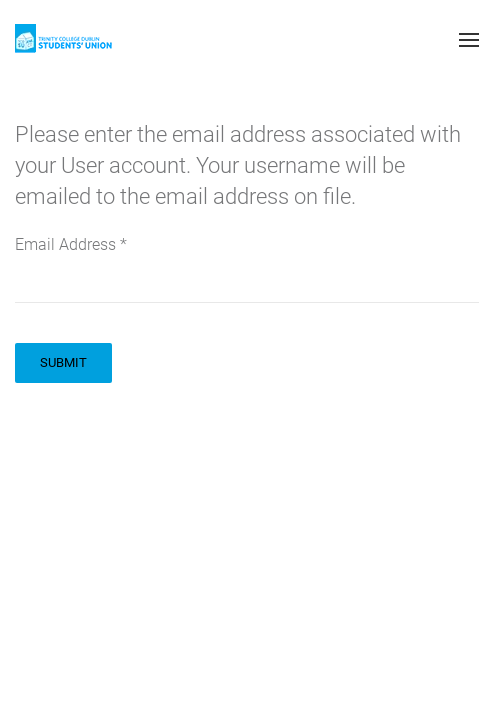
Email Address (71, 244)
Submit (63, 362)
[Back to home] (65, 40)
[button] (469, 40)
